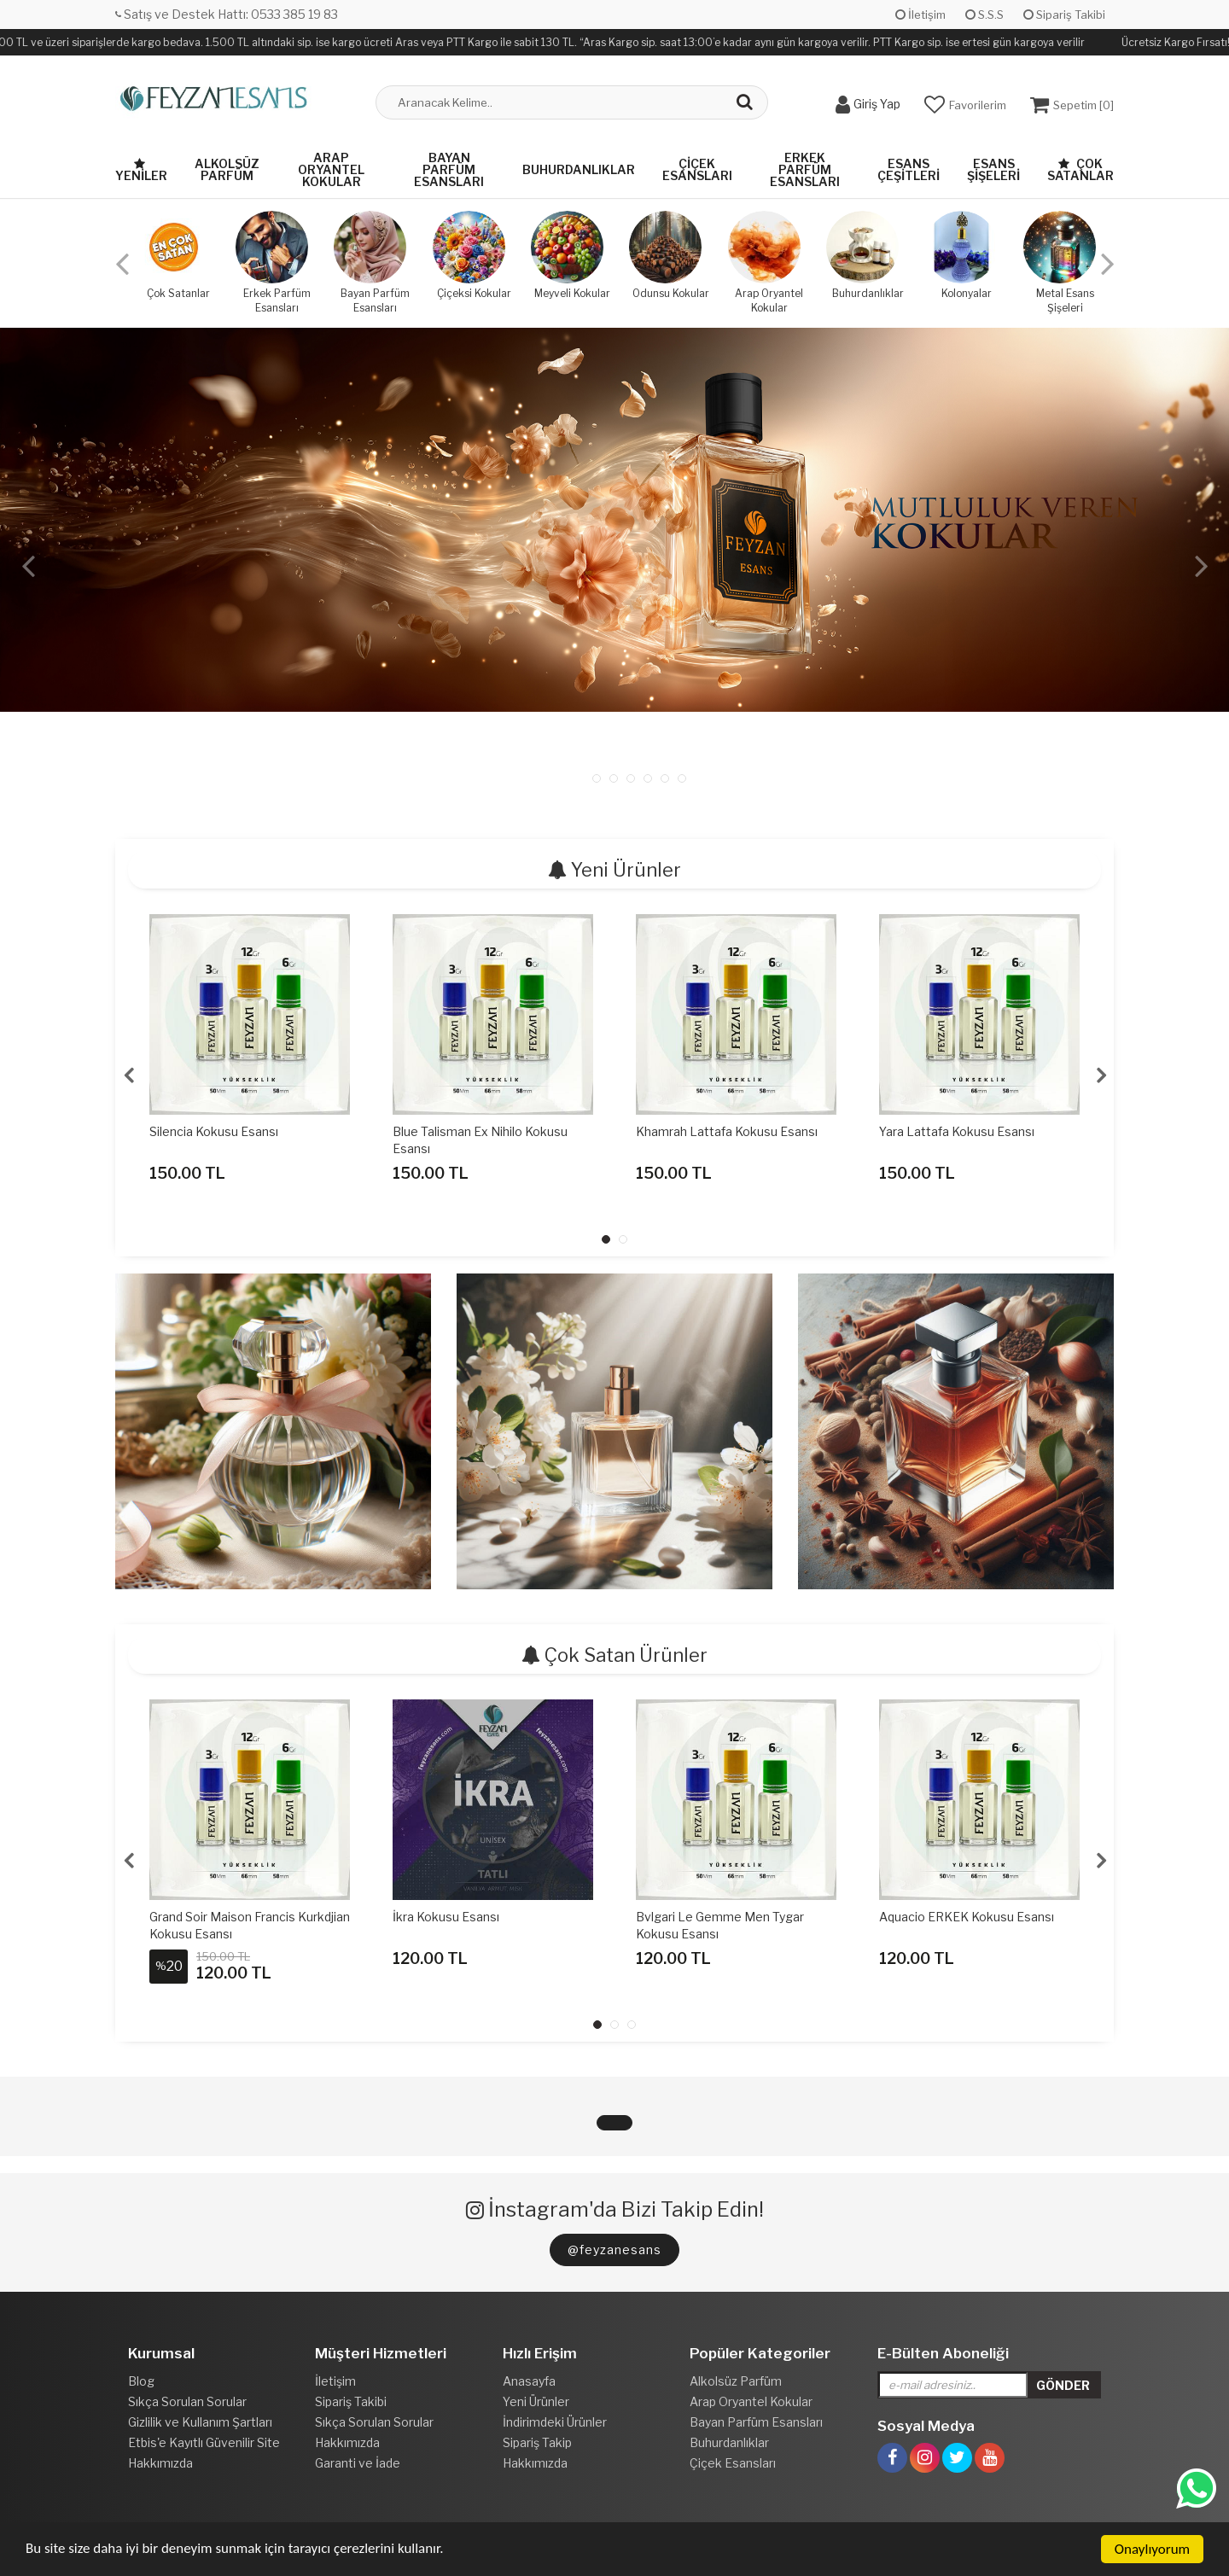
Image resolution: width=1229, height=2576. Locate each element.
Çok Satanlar (1080, 169)
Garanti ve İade (357, 2463)
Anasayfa (529, 2381)
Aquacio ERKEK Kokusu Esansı (966, 1916)
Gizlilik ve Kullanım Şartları (200, 2422)
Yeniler (141, 170)
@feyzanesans (614, 2249)
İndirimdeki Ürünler (555, 2422)
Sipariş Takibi (1064, 14)
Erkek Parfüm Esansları (805, 169)
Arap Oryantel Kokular (331, 169)
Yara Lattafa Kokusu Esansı (956, 1131)
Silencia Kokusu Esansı (213, 1131)
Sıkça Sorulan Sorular (187, 2401)
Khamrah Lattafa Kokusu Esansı (727, 1131)
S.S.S (984, 14)
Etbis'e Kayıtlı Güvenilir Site (204, 2442)
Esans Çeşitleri (908, 169)
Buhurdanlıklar (578, 169)
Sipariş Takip (537, 2442)
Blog (141, 2381)
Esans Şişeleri (993, 169)
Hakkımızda (160, 2463)
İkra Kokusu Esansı (446, 1916)
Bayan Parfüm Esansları (449, 169)
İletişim (920, 14)
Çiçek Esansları (697, 169)
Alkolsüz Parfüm (227, 169)
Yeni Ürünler (536, 2401)
